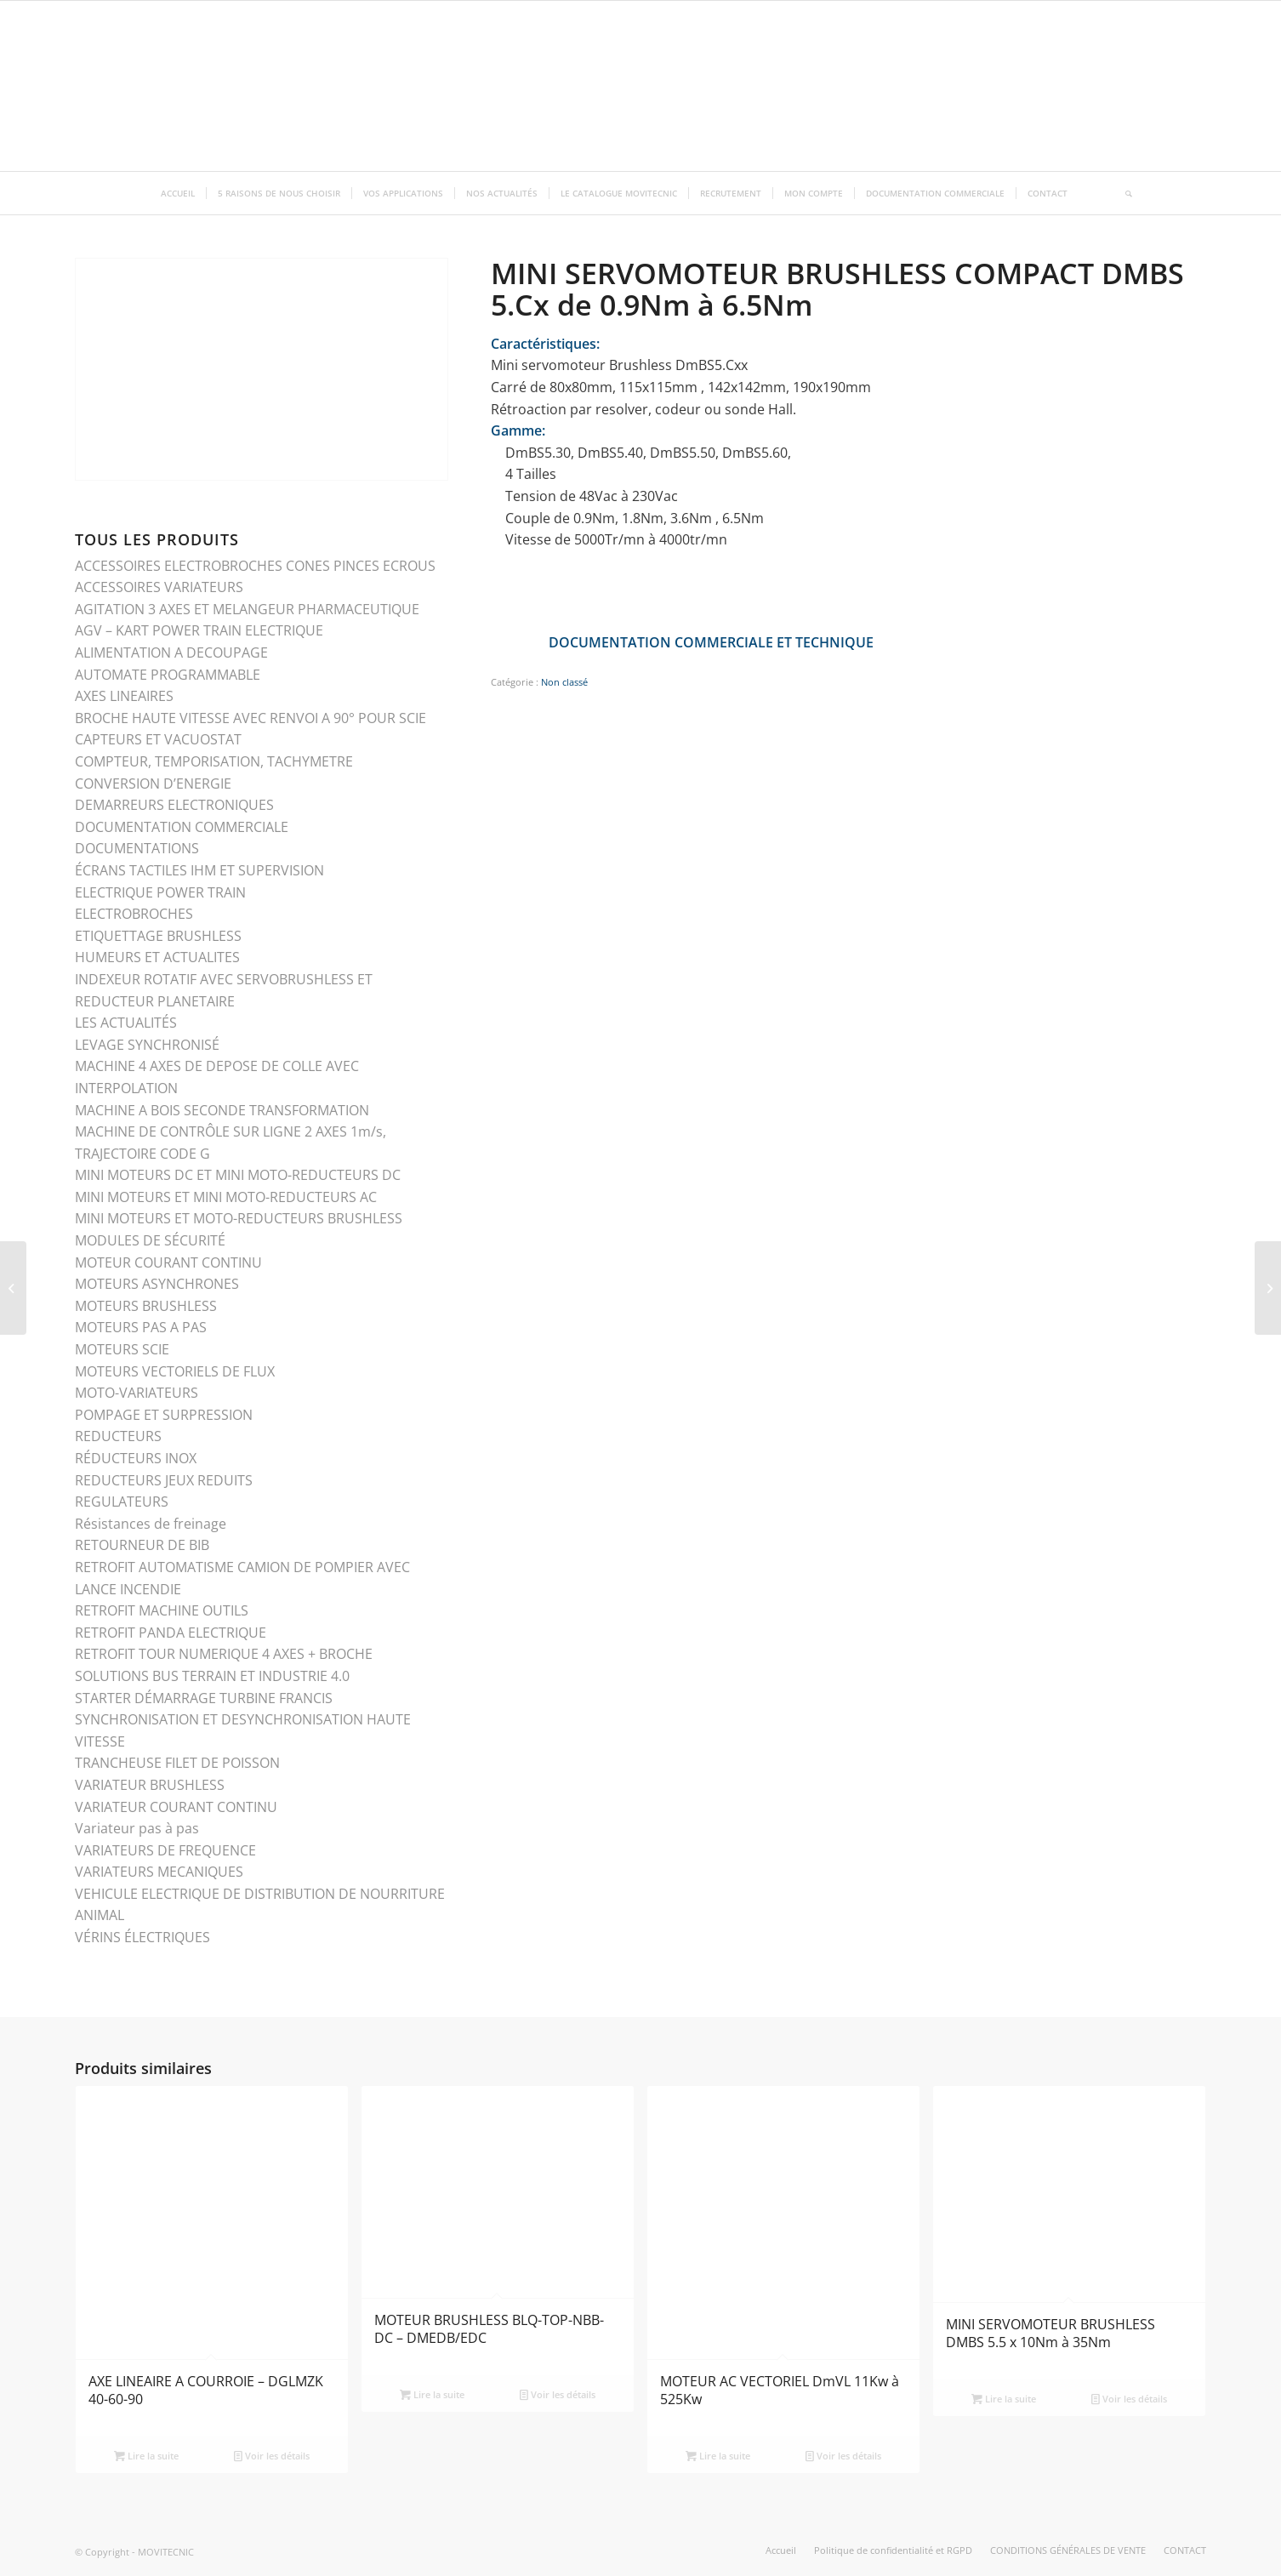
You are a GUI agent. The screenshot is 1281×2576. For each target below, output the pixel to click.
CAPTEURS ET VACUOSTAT (158, 739)
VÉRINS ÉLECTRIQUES (142, 1937)
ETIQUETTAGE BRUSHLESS (158, 935)
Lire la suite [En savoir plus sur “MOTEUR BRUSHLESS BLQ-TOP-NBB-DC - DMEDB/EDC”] (432, 2394)
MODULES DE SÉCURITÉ (150, 1240)
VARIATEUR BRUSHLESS (150, 1784)
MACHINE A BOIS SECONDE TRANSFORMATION (222, 1110)
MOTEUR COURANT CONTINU (168, 1262)
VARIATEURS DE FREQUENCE (165, 1850)
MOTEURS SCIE (122, 1349)
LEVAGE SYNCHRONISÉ (147, 1044)
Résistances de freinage (150, 1523)
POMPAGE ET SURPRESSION (164, 1414)
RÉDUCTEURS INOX (135, 1458)
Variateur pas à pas (137, 1828)
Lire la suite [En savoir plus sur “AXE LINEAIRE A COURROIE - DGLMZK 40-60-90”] (146, 2456)
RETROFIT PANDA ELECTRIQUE (170, 1632)
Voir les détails (272, 2456)
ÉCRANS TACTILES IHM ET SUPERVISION (199, 870)
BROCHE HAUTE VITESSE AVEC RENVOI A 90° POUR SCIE (250, 718)
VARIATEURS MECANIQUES (159, 1871)
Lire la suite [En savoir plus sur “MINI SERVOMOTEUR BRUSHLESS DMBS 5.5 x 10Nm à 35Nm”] (1003, 2399)
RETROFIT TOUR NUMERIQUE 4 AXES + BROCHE (224, 1653)
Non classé (564, 681)
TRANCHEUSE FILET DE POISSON (177, 1762)
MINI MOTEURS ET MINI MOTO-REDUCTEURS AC (226, 1197)
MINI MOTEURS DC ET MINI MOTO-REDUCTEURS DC (238, 1174)
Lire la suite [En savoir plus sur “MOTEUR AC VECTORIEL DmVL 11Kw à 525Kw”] (718, 2456)
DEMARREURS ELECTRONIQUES (174, 804)
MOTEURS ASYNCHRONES (157, 1283)
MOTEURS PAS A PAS (141, 1327)
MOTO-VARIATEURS (136, 1392)
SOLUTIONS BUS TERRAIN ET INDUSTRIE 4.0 (212, 1676)
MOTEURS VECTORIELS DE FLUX (175, 1371)
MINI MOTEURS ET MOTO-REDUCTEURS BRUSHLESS (238, 1218)
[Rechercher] (1123, 193)
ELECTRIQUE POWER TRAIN (160, 892)
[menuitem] (178, 193)
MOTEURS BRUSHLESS (146, 1306)
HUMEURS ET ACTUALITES (157, 957)
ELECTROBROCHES (134, 913)
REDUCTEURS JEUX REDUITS (164, 1480)
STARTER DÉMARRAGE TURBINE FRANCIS (204, 1698)
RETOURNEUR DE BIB (142, 1545)
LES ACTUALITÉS (126, 1022)
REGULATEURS (121, 1501)
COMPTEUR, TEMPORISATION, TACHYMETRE (214, 761)
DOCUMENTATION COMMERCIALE (181, 827)
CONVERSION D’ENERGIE (153, 783)
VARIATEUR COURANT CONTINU (176, 1807)
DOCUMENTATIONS (137, 848)
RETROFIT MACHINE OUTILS (161, 1610)
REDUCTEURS (118, 1436)
